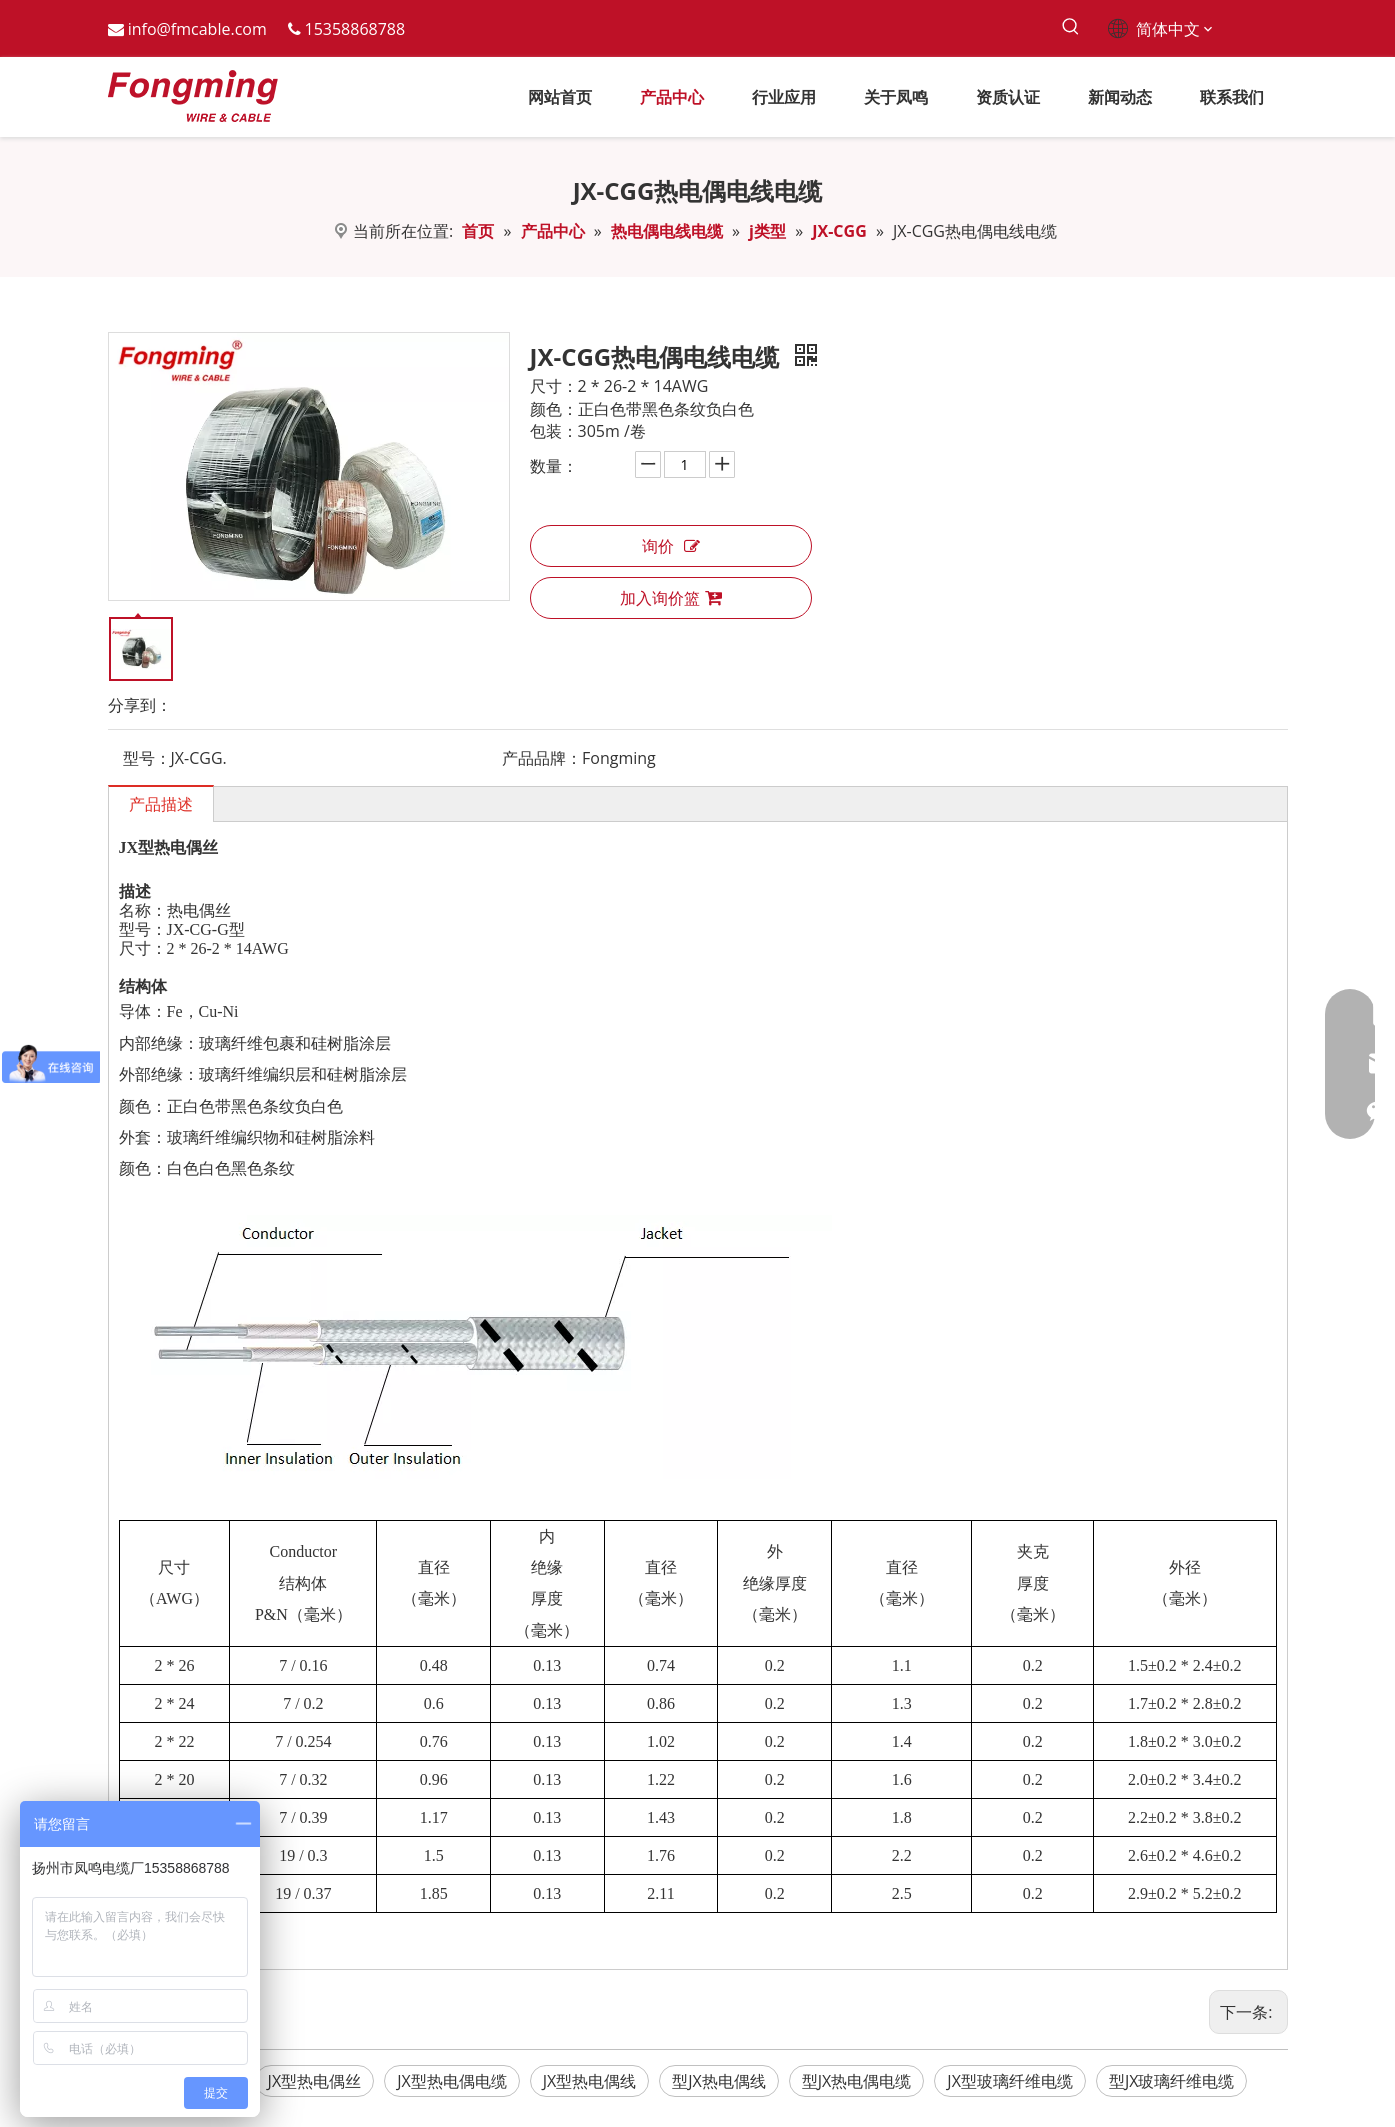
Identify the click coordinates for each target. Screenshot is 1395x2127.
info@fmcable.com (197, 29)
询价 (671, 546)
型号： (147, 758)
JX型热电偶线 (590, 2081)
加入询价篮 (671, 598)
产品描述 (161, 804)
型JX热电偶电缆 (857, 2081)
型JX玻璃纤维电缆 (1172, 2081)
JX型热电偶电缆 (452, 2081)
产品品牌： (542, 758)
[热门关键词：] (1071, 27)
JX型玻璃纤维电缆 (1010, 2081)
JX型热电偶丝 (315, 2081)
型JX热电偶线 (719, 2081)
